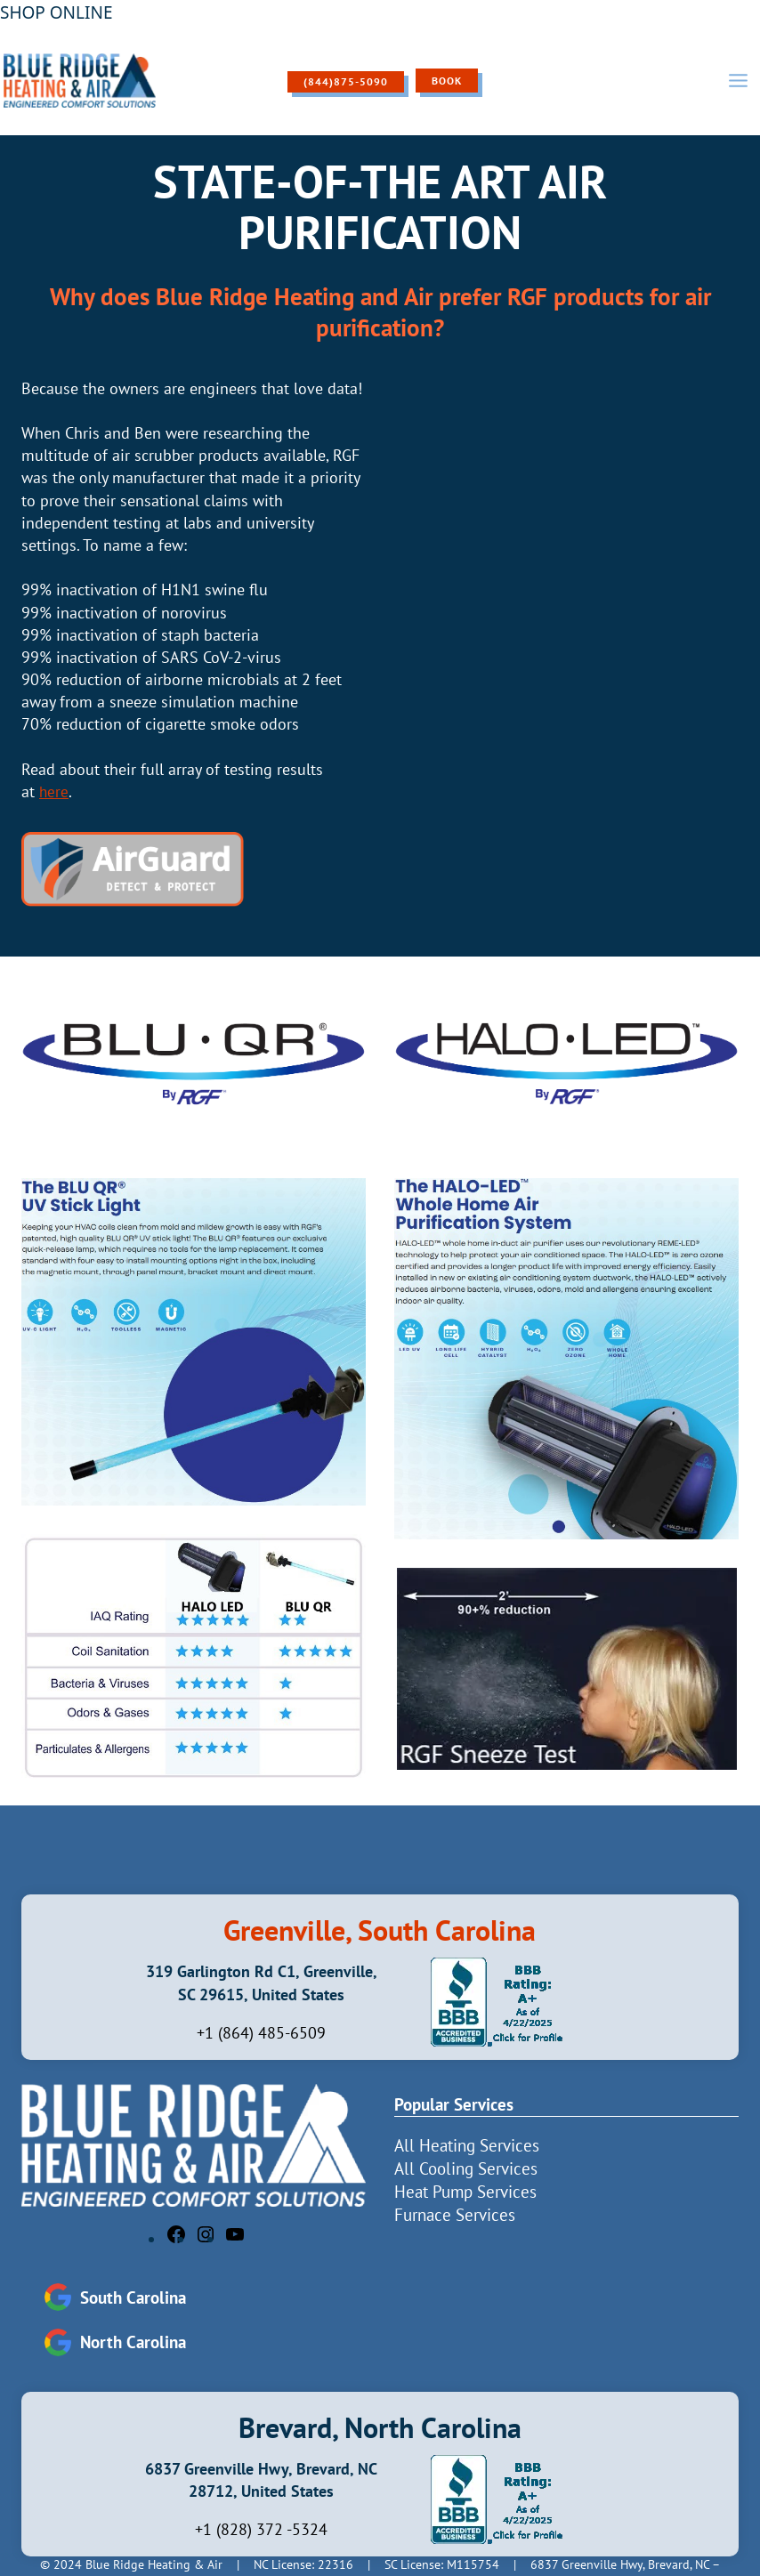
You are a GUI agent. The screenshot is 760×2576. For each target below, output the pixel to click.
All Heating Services (466, 2144)
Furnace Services (454, 2214)
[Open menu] (737, 80)
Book (447, 80)
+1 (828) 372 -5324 (261, 2529)
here (54, 791)
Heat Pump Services (465, 2190)
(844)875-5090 (345, 81)
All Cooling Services (466, 2167)
